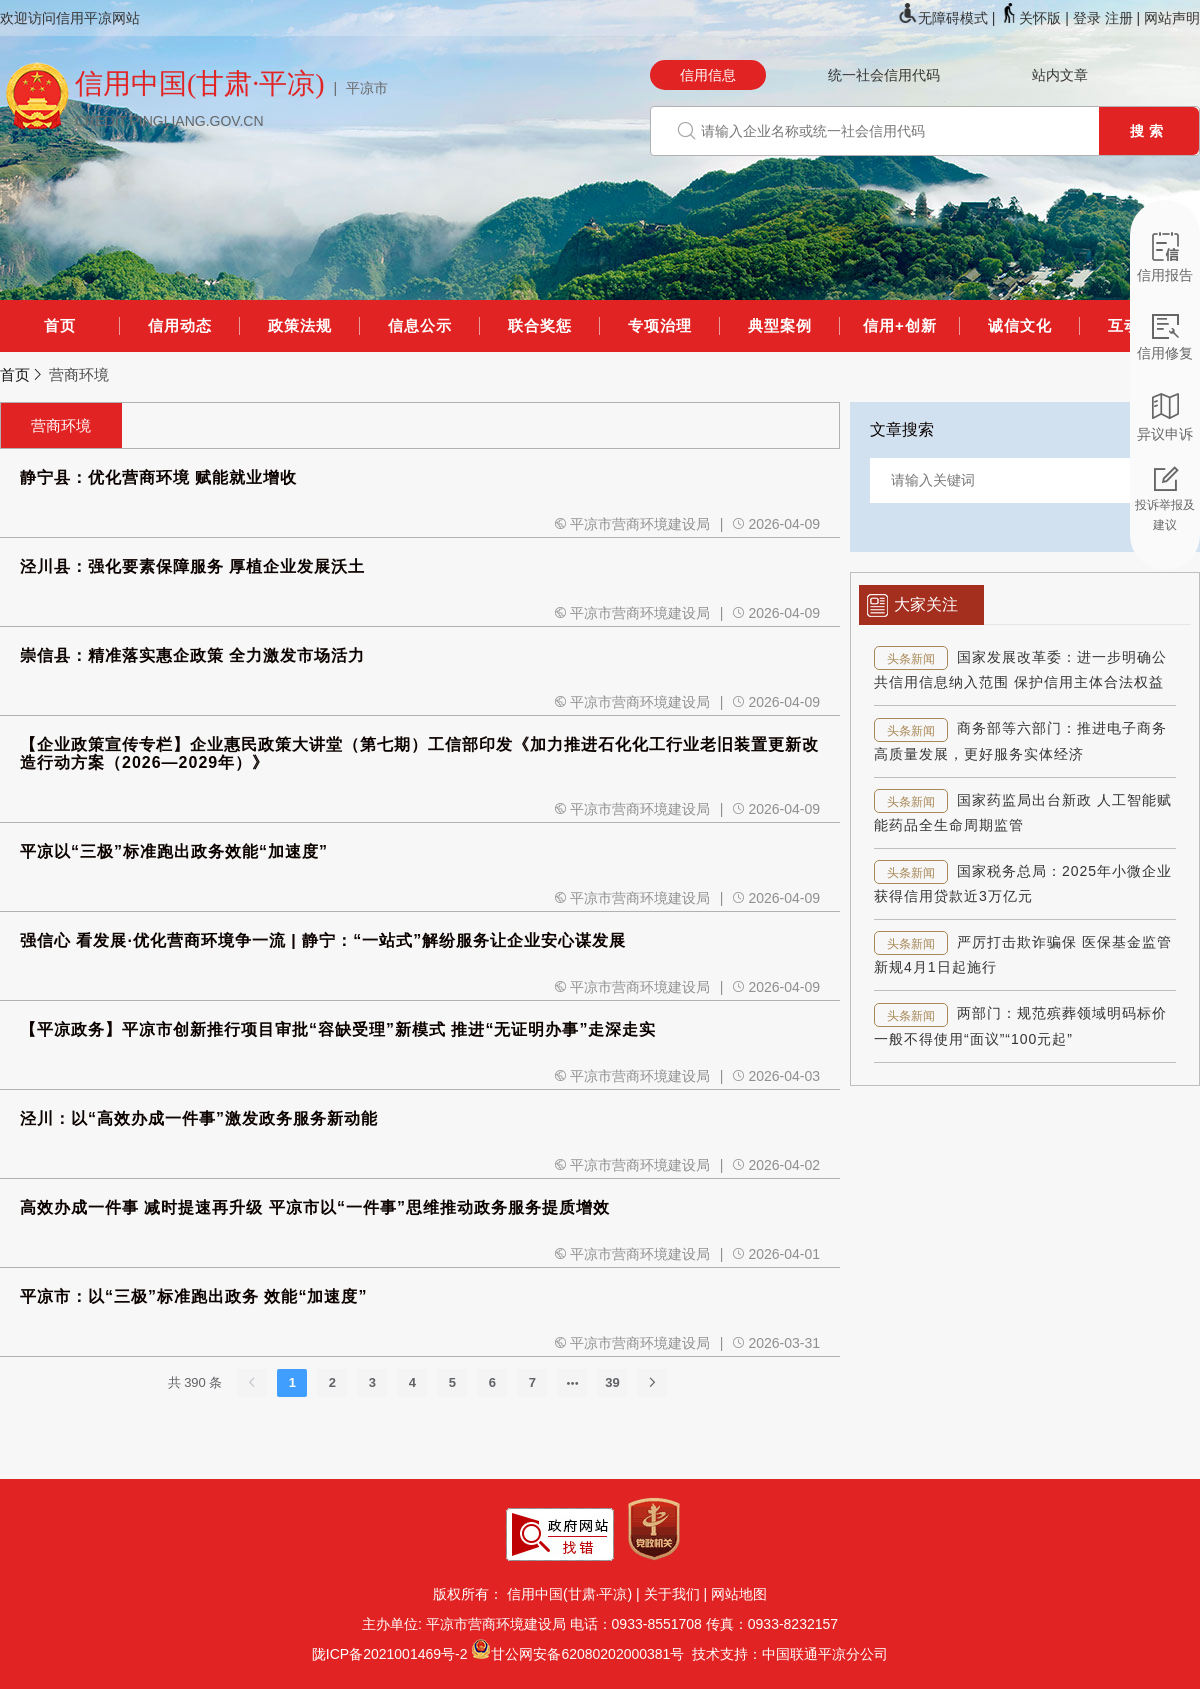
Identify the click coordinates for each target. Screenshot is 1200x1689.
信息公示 (420, 325)
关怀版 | (1035, 18)
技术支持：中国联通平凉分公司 (786, 1654)
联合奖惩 (540, 325)
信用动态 (180, 325)
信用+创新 (900, 325)
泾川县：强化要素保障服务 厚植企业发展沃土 (192, 566)
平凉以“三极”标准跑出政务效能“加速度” (174, 851)
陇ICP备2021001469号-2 (390, 1654)
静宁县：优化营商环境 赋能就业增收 (158, 477)
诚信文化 (1020, 325)
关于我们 (672, 1594)
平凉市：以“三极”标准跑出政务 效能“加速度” (193, 1296)
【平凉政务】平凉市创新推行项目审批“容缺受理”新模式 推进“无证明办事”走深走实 (338, 1029)
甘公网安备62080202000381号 (587, 1654)
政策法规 (300, 325)
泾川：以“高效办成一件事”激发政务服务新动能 (199, 1118)
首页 (60, 325)
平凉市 (367, 88)
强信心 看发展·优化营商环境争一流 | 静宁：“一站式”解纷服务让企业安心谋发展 (323, 940)
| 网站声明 (1168, 18)
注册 (1119, 18)
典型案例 (780, 325)
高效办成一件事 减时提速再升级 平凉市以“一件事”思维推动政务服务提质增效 (315, 1207)
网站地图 (739, 1594)
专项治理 (660, 325)
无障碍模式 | (948, 18)
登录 (1087, 18)
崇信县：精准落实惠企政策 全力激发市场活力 (192, 655)
